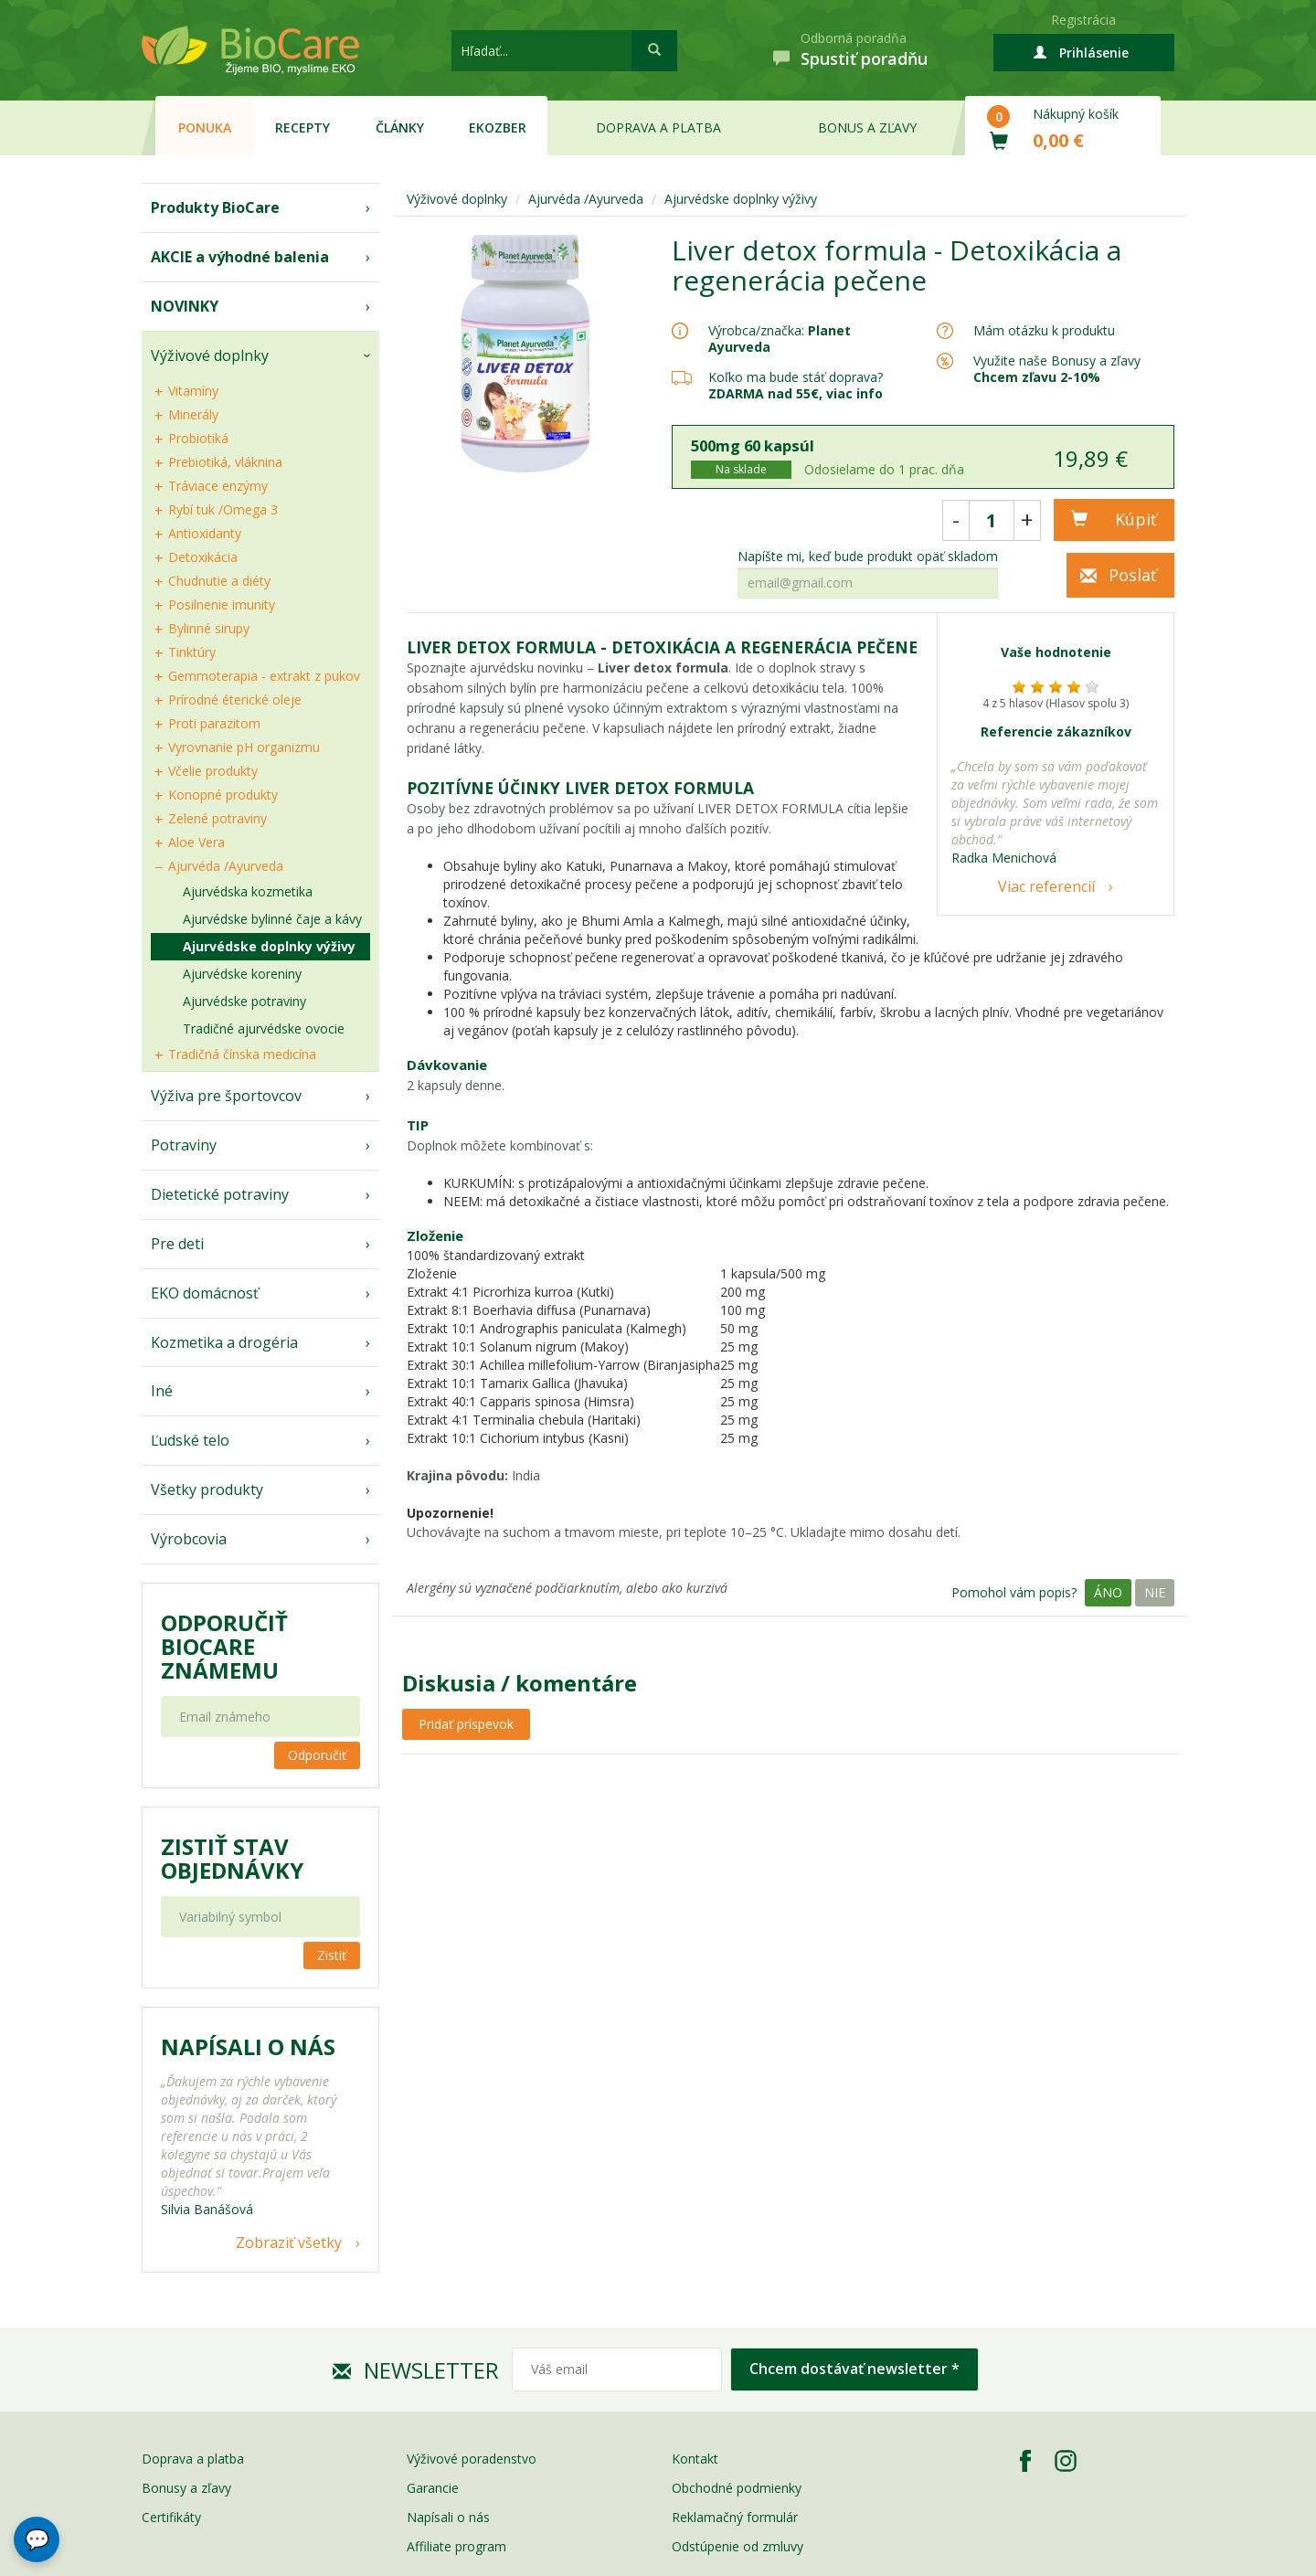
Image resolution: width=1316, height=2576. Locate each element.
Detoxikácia (203, 557)
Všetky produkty (207, 1489)
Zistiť (331, 1955)
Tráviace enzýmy (218, 485)
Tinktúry (192, 652)
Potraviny (184, 1145)
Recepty (302, 127)
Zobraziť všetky (289, 2242)
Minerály (193, 414)
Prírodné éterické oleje (235, 699)
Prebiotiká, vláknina (225, 462)
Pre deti (177, 1244)
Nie (1154, 1592)
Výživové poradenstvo (471, 2458)
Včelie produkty (213, 770)
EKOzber (497, 127)
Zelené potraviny (217, 818)
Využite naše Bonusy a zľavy (1057, 369)
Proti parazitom (214, 723)
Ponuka (204, 127)
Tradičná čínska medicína (242, 1054)
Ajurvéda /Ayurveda (225, 866)
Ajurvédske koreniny (242, 973)
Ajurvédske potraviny (244, 1001)
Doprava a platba (658, 127)
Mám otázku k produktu (1044, 331)
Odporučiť (317, 1755)
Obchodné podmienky (736, 2487)
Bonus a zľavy (867, 127)
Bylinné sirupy (208, 628)
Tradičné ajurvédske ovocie (264, 1028)
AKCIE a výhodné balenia (240, 257)
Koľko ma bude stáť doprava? (795, 377)
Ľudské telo (190, 1440)
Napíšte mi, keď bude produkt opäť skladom (868, 556)
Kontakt (695, 2458)
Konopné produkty (223, 794)
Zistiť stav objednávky (232, 1858)
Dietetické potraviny (220, 1194)
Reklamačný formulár (735, 2517)
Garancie (433, 2487)
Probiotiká (198, 438)
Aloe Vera (196, 842)
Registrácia (1083, 19)
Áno (1108, 1592)
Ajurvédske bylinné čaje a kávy (272, 919)
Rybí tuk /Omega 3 (223, 509)
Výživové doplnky (210, 355)
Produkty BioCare (215, 207)
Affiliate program (456, 2546)
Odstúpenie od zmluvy (737, 2546)
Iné (162, 1391)
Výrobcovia (189, 1539)
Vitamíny (193, 390)
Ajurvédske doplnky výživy (269, 946)
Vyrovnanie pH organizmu (244, 747)
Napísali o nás (448, 2517)
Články (400, 127)
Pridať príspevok (466, 1724)
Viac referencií (1046, 886)
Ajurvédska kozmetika (248, 891)
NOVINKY (184, 306)
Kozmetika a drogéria (224, 1342)
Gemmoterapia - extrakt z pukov (264, 675)
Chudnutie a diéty (219, 580)
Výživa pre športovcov (226, 1096)
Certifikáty (171, 2517)
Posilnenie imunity (221, 604)
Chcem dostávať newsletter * (854, 2369)
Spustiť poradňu (864, 58)
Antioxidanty (204, 533)
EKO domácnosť (205, 1293)
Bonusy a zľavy (186, 2487)
